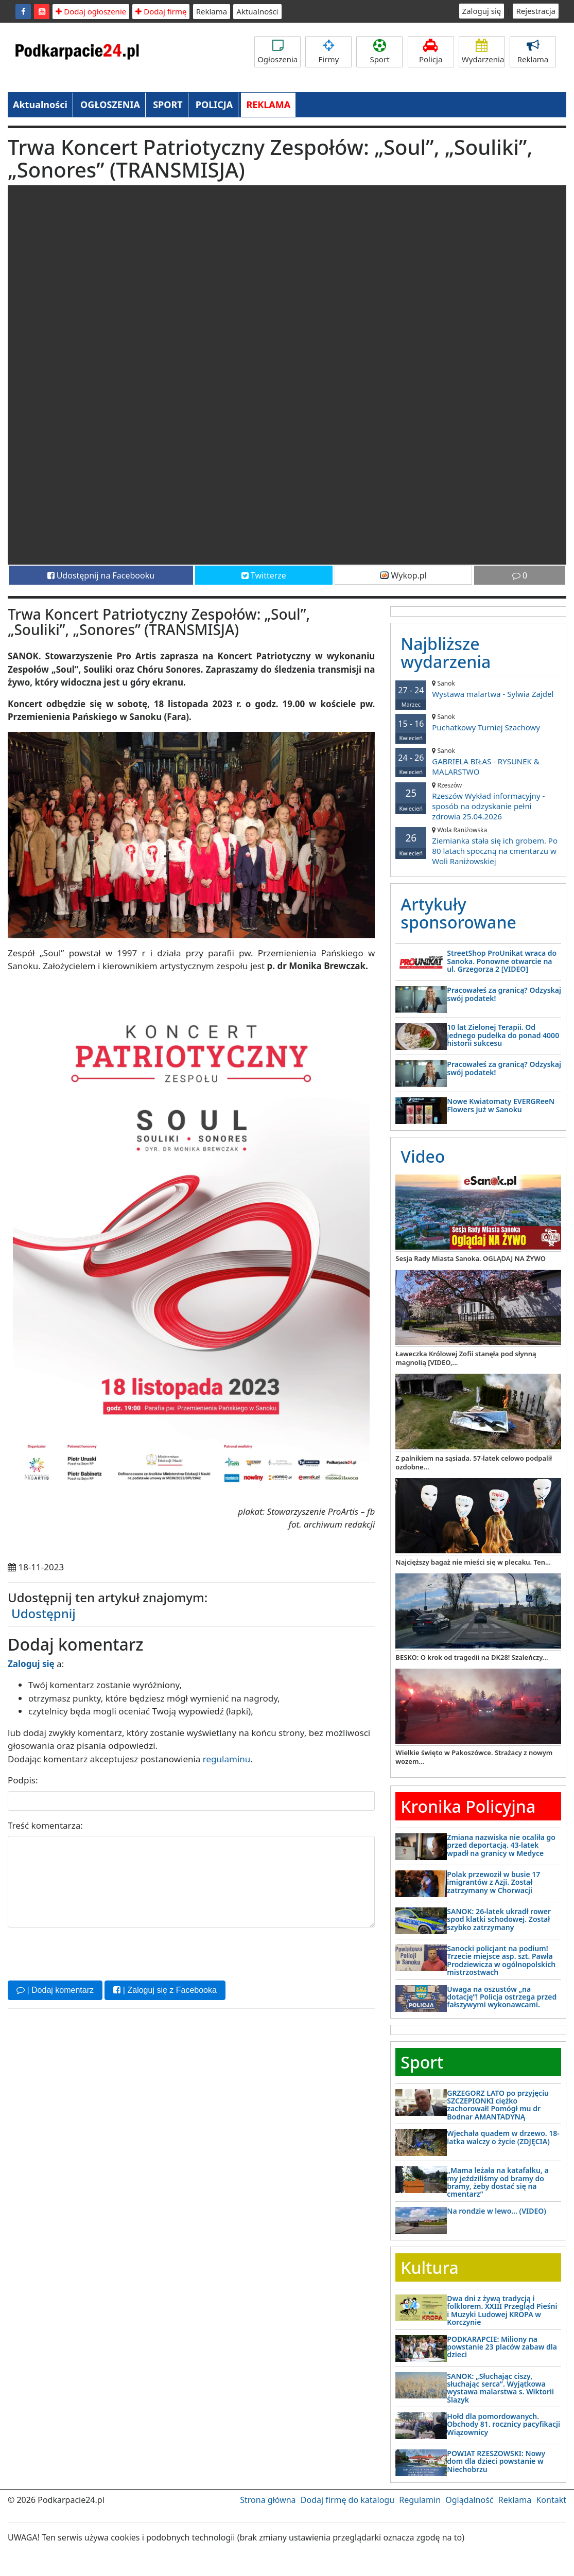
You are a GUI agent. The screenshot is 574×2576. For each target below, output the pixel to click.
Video (423, 1156)
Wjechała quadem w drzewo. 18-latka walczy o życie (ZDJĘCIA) (503, 2137)
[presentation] (86, 1953)
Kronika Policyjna (468, 1806)
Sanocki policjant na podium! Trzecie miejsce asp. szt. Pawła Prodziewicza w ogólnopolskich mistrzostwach (501, 1960)
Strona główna (267, 2499)
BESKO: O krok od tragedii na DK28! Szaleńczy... (471, 1657)
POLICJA (214, 104)
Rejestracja (535, 11)
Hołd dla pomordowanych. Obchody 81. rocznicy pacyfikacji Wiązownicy (503, 2424)
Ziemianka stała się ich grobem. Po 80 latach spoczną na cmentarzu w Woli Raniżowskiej (478, 846)
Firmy (328, 51)
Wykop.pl (403, 575)
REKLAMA (268, 104)
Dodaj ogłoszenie (91, 11)
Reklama (212, 11)
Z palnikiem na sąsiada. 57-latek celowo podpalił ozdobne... (473, 1462)
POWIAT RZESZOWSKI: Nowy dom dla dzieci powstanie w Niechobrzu (496, 2461)
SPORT (168, 104)
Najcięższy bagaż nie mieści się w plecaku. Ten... (472, 1562)
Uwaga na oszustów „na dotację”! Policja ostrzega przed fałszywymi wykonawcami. (501, 1997)
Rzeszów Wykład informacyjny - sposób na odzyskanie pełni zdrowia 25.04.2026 (478, 801)
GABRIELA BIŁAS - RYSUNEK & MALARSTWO (478, 761)
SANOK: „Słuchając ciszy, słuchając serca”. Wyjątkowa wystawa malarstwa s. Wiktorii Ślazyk (500, 2388)
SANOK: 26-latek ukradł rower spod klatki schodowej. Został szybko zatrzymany (499, 1919)
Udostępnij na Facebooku (101, 575)
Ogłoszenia (277, 51)
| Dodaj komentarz (55, 1990)
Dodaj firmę (160, 11)
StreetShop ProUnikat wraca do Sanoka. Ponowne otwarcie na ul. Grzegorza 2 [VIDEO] (501, 961)
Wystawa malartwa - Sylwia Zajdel (478, 689)
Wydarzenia (483, 51)
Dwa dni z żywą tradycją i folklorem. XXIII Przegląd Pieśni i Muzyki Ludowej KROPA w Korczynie (502, 2310)
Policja (431, 51)
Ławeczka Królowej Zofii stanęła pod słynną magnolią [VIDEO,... (465, 1358)
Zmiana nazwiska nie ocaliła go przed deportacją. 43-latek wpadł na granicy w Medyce (501, 1845)
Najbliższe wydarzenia (446, 653)
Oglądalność (469, 2499)
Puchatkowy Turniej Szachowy (478, 722)
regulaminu (226, 1759)
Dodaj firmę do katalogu (347, 2499)
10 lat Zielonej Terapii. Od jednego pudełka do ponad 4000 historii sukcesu (503, 1035)
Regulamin (420, 2499)
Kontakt (551, 2499)
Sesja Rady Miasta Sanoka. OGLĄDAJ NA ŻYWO (470, 1258)
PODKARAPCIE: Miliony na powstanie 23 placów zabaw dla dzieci (502, 2347)
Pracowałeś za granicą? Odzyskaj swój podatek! (504, 994)
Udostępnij (43, 1613)
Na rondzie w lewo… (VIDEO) (496, 2211)
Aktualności (257, 11)
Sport (379, 51)
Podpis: (23, 1780)
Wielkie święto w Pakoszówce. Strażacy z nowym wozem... (473, 1757)
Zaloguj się (481, 11)
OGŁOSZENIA (110, 104)
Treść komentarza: (45, 1825)
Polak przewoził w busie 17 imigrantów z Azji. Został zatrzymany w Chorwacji (493, 1882)
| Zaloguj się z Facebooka (164, 1990)
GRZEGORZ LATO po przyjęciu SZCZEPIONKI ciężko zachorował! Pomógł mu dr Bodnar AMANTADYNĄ (498, 2105)
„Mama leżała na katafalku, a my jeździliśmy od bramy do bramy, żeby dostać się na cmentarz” (497, 2182)
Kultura (429, 2267)
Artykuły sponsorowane (458, 913)
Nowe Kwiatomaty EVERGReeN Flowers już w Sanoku (500, 1105)
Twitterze (263, 575)
